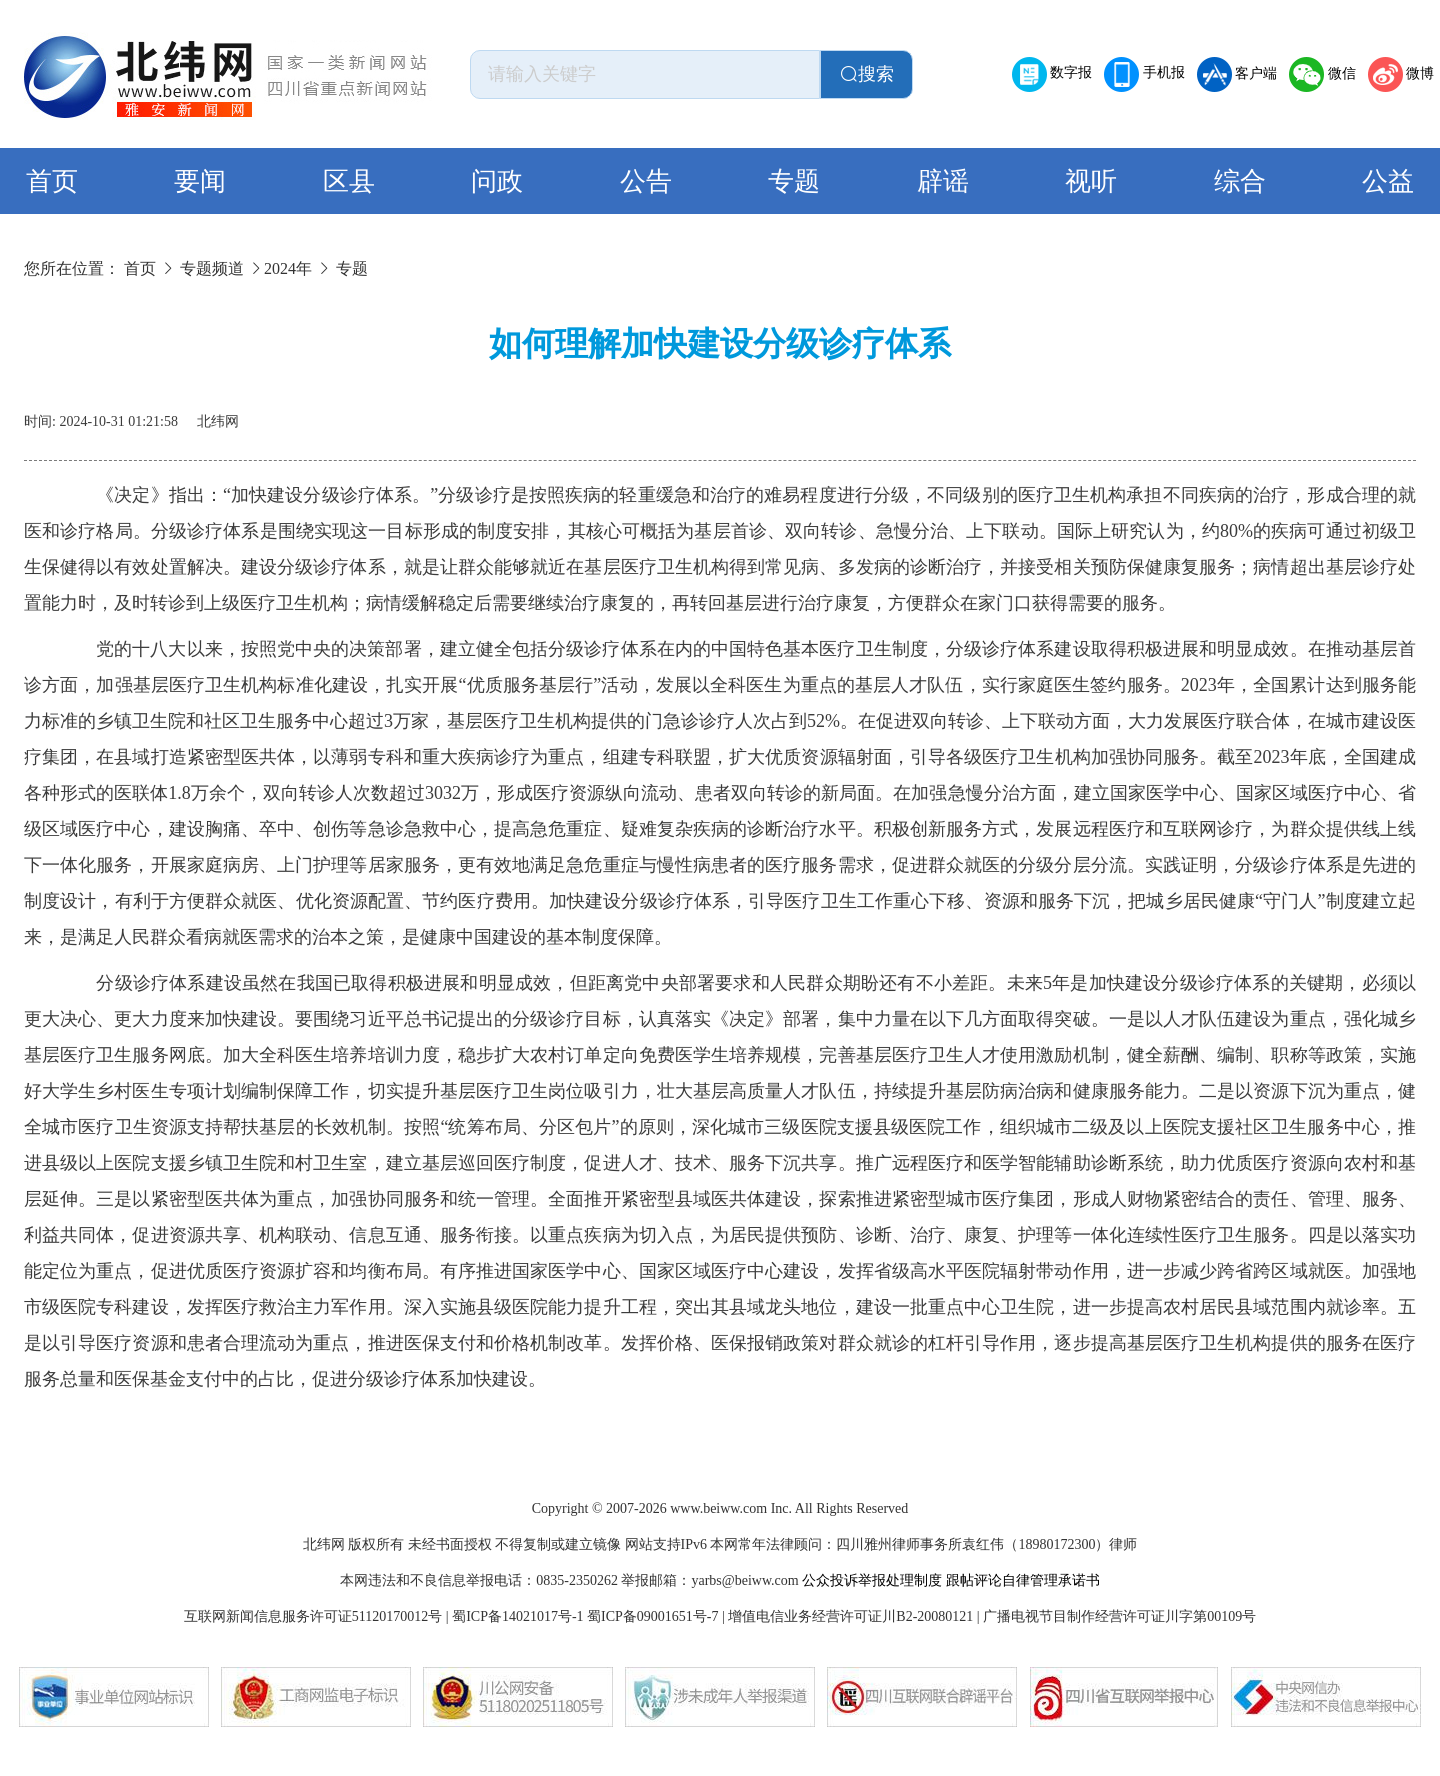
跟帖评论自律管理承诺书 (1023, 1580)
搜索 (867, 74)
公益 (1388, 181)
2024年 (288, 268)
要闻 (200, 181)
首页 (52, 181)
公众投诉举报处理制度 (872, 1580)
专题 (794, 181)
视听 (1091, 181)
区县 (349, 181)
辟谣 (943, 181)
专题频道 (212, 268)
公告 (646, 181)
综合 (1240, 181)
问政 (497, 181)
